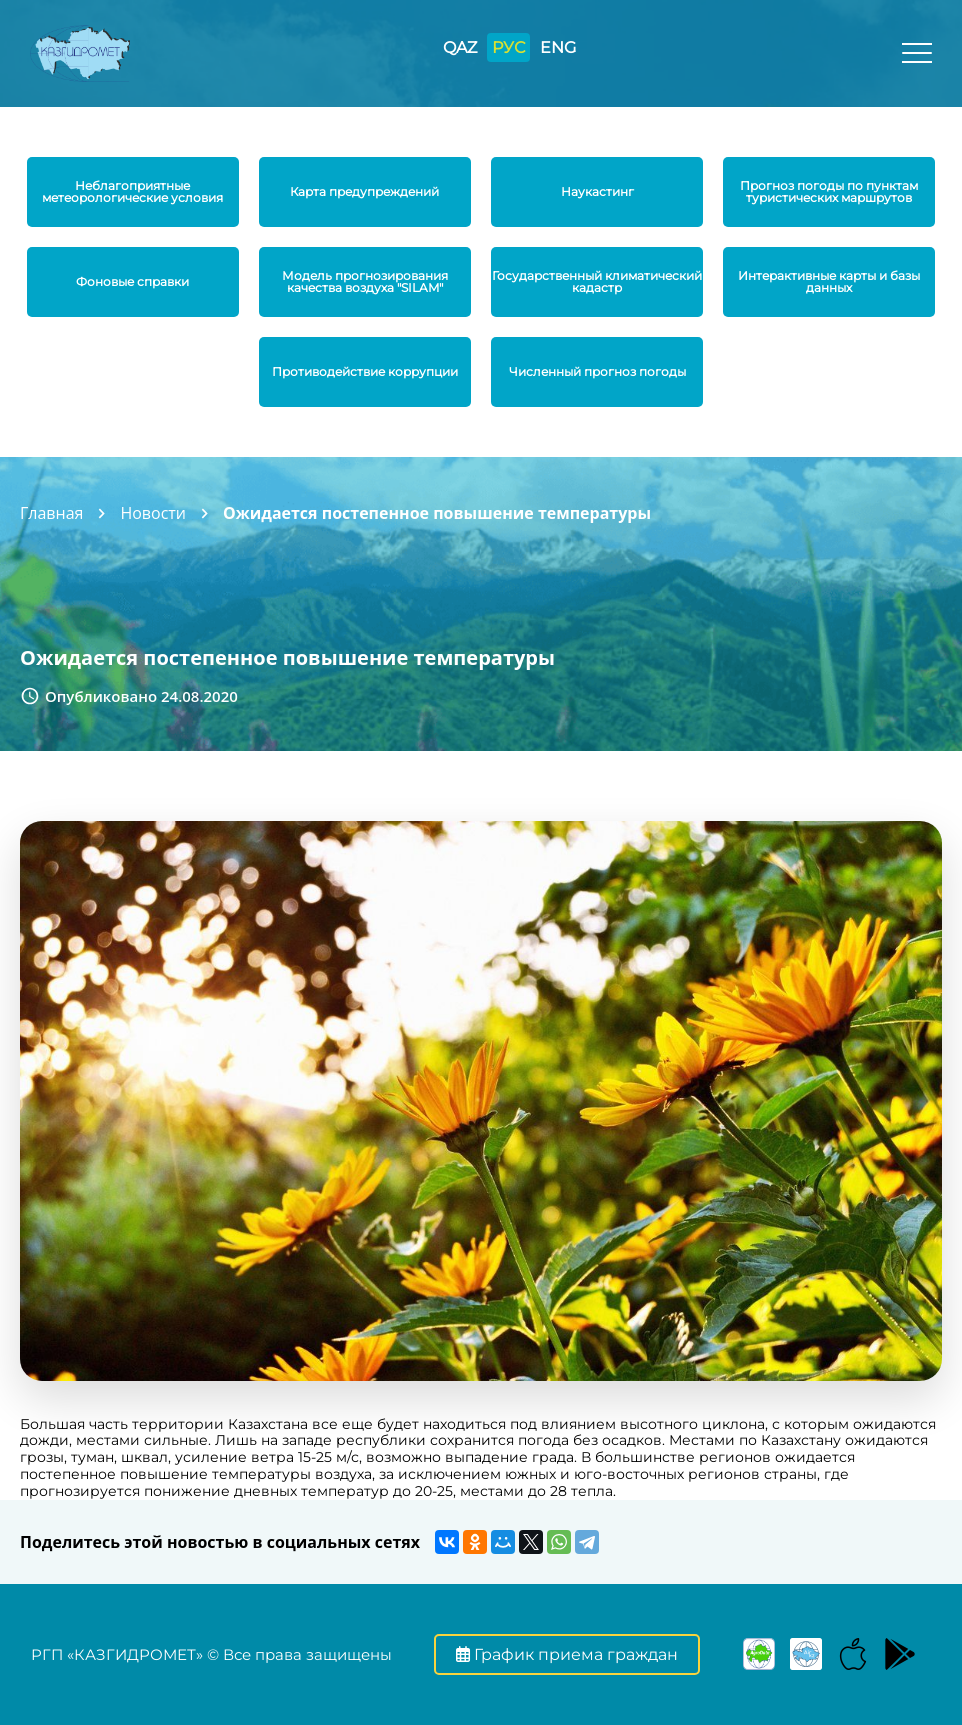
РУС (508, 47)
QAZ (460, 47)
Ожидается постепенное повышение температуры (437, 513)
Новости (153, 513)
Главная (51, 513)
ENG (558, 47)
